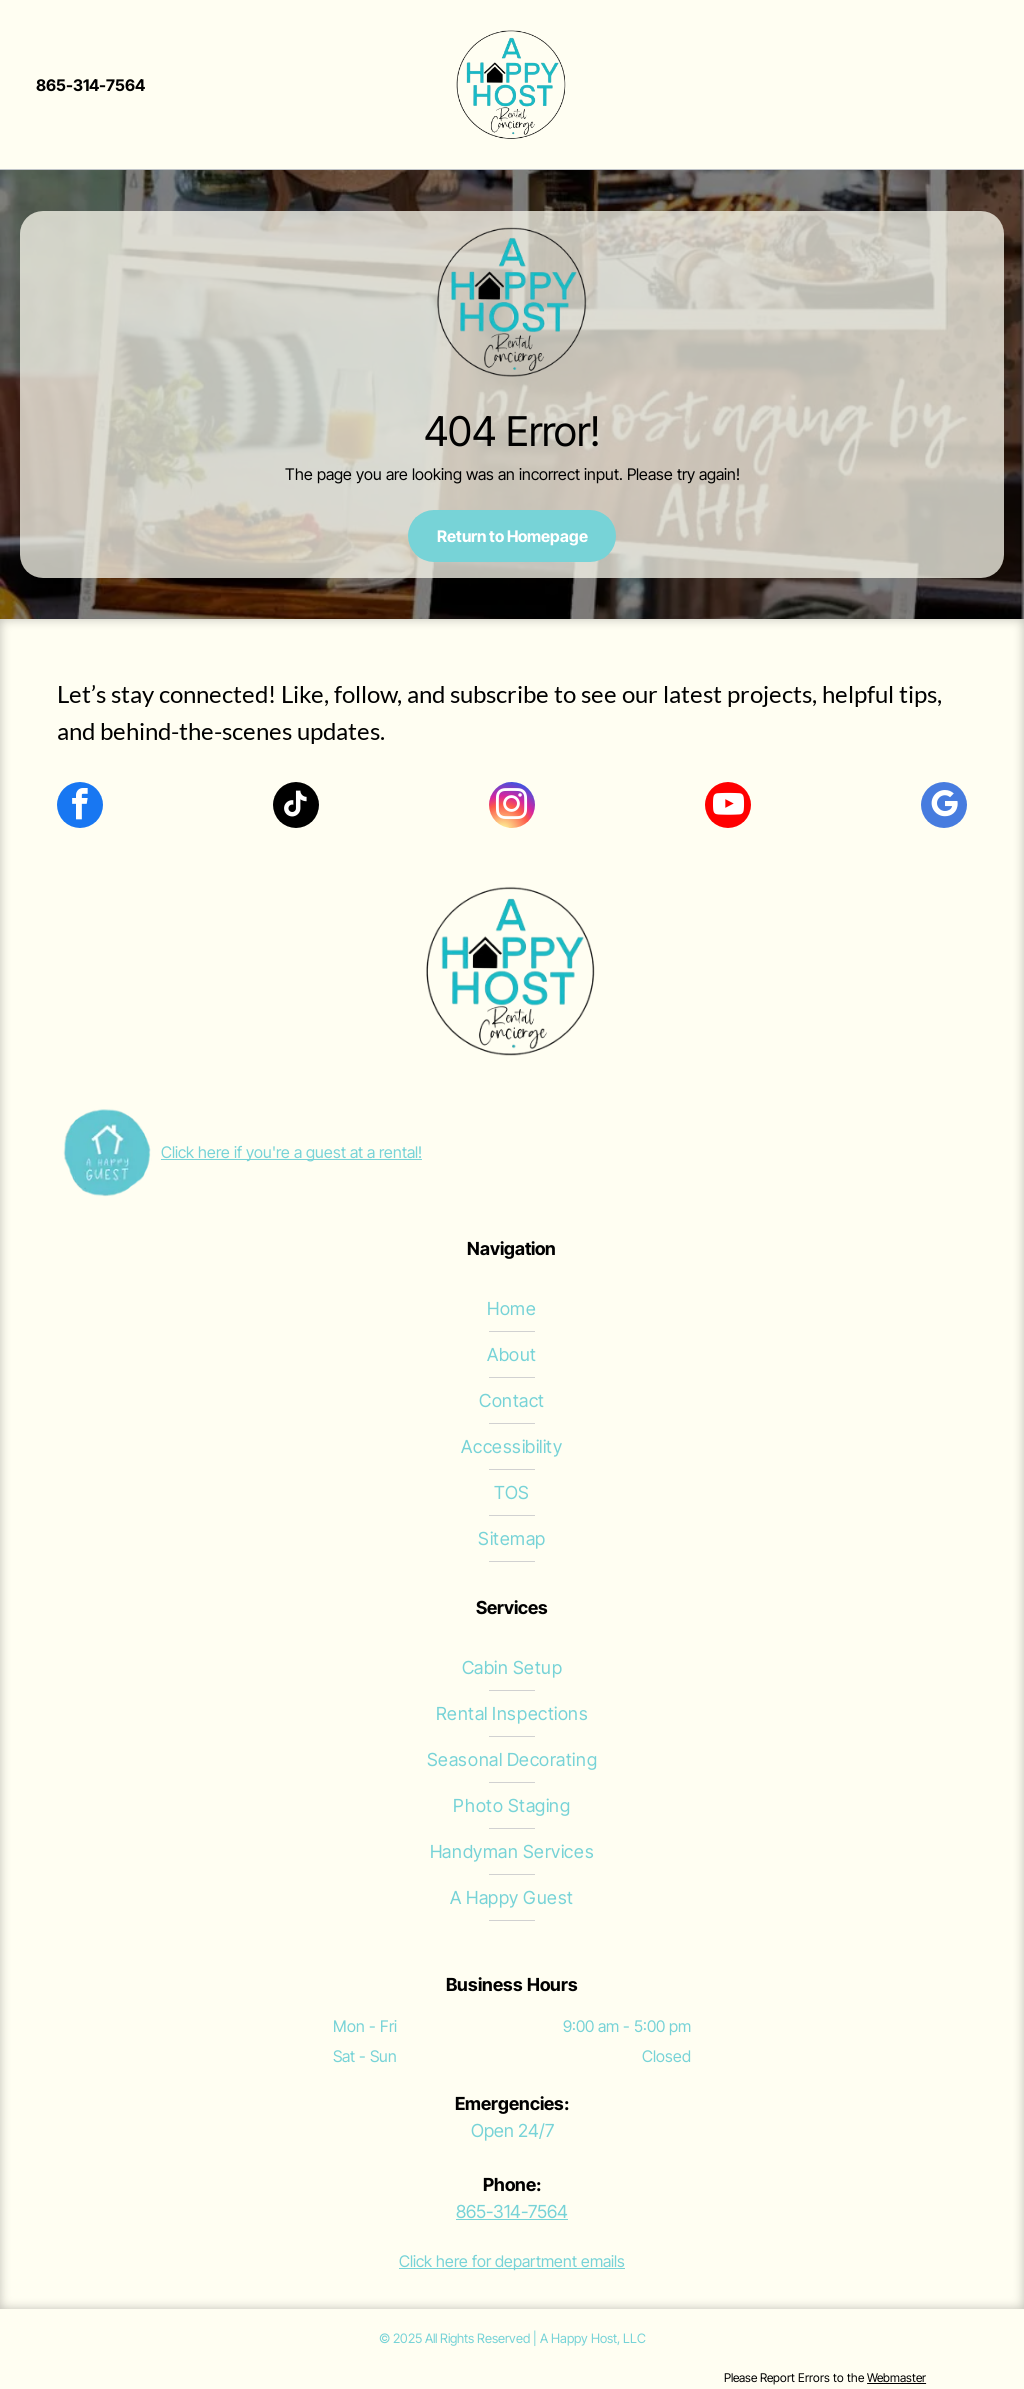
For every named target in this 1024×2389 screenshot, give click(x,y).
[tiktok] (296, 807)
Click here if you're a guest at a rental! (291, 1152)
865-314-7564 (512, 2211)
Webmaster (896, 2377)
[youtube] (728, 807)
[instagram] (512, 807)
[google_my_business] (944, 807)
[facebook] (80, 807)
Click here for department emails (512, 2261)
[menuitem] (512, 1309)
